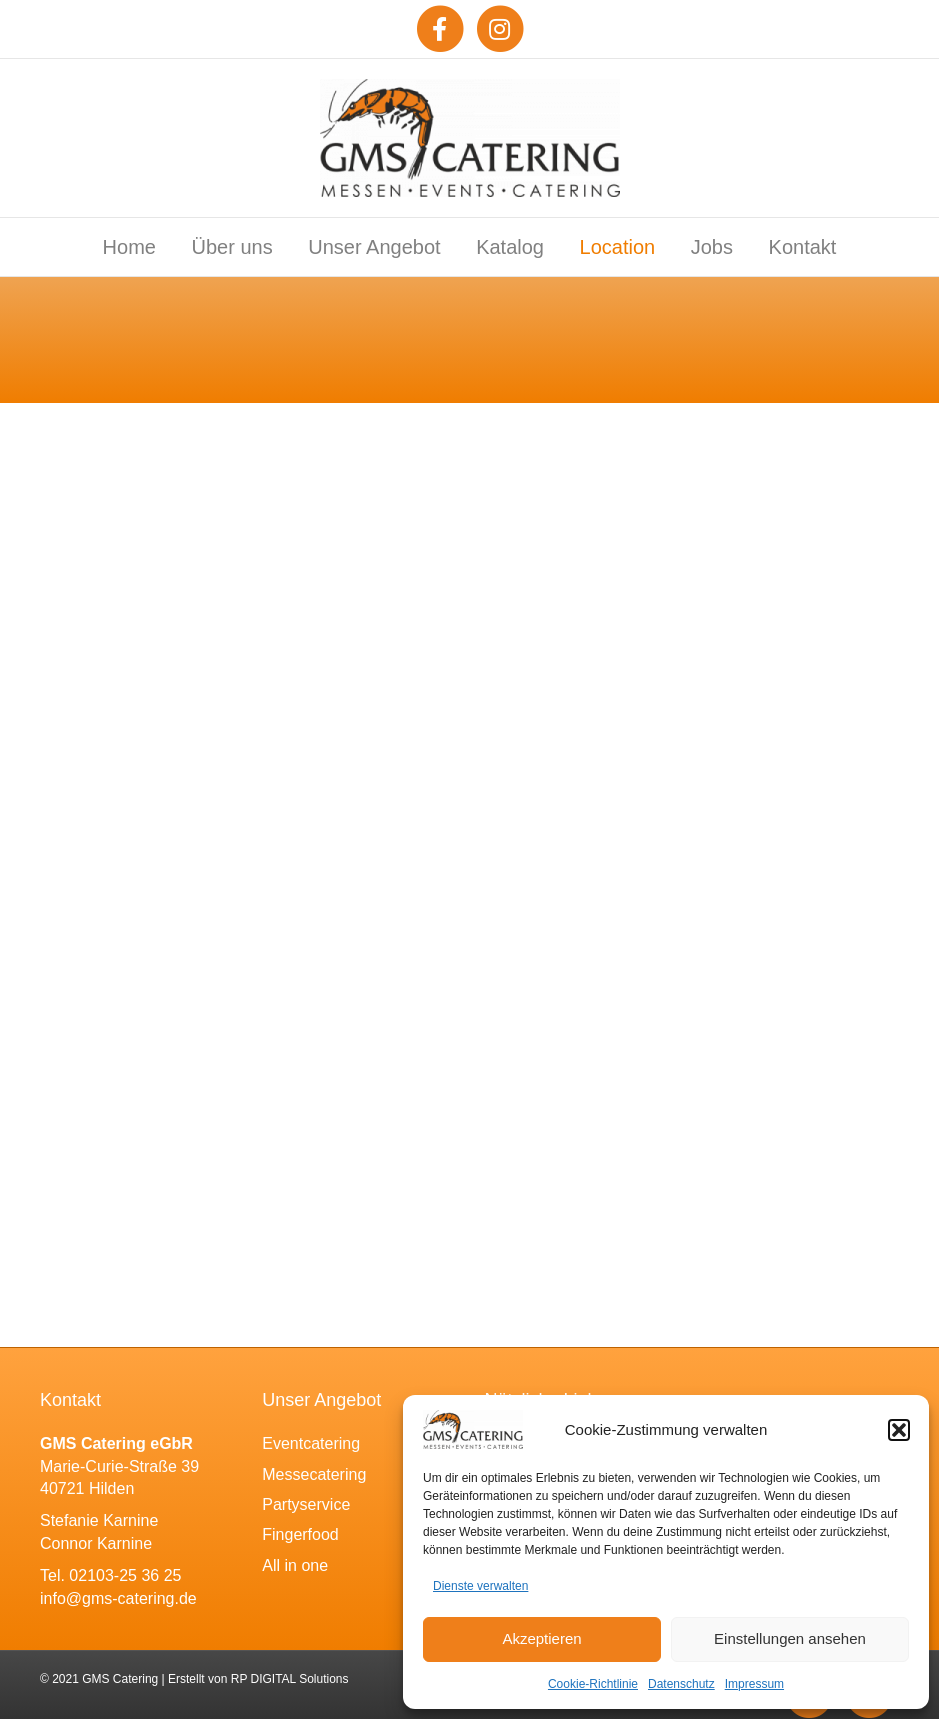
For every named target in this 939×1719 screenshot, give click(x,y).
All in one (295, 1565)
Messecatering (314, 1474)
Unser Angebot (374, 247)
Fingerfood (300, 1534)
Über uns (232, 247)
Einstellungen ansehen (790, 1638)
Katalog (510, 247)
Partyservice (306, 1504)
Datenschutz (681, 1684)
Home (129, 247)
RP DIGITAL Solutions (290, 1679)
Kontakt (803, 247)
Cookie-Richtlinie (593, 1684)
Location (618, 247)
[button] (899, 1430)
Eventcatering (311, 1443)
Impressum (754, 1684)
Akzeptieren (541, 1638)
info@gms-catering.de (118, 1598)
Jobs (712, 247)
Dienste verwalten (480, 1586)
